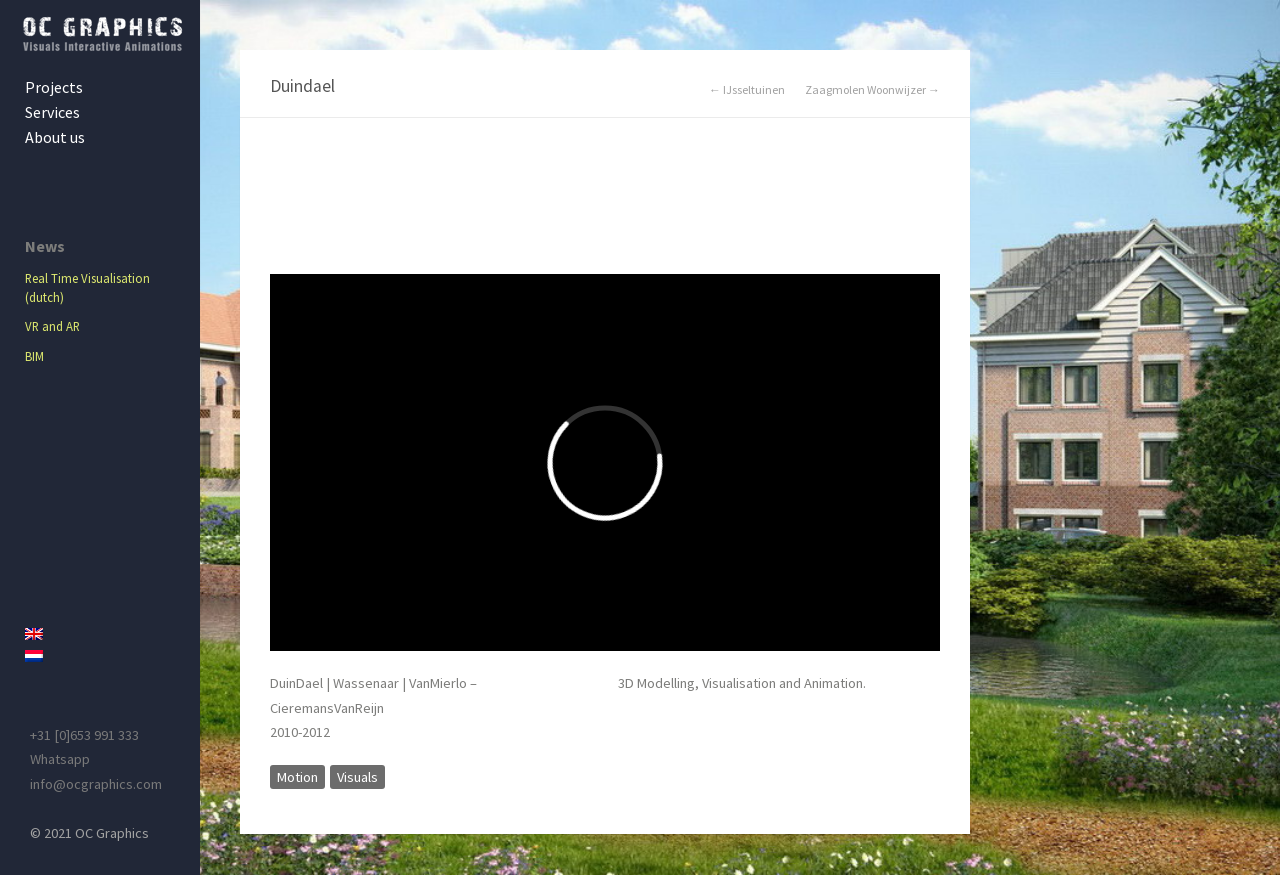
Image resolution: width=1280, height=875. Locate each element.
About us (55, 137)
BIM (34, 356)
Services (52, 112)
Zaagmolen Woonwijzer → (872, 90)
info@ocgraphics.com (96, 784)
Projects (54, 87)
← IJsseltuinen (747, 90)
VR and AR (52, 326)
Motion (297, 777)
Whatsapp (60, 759)
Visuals (357, 777)
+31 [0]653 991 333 (84, 735)
